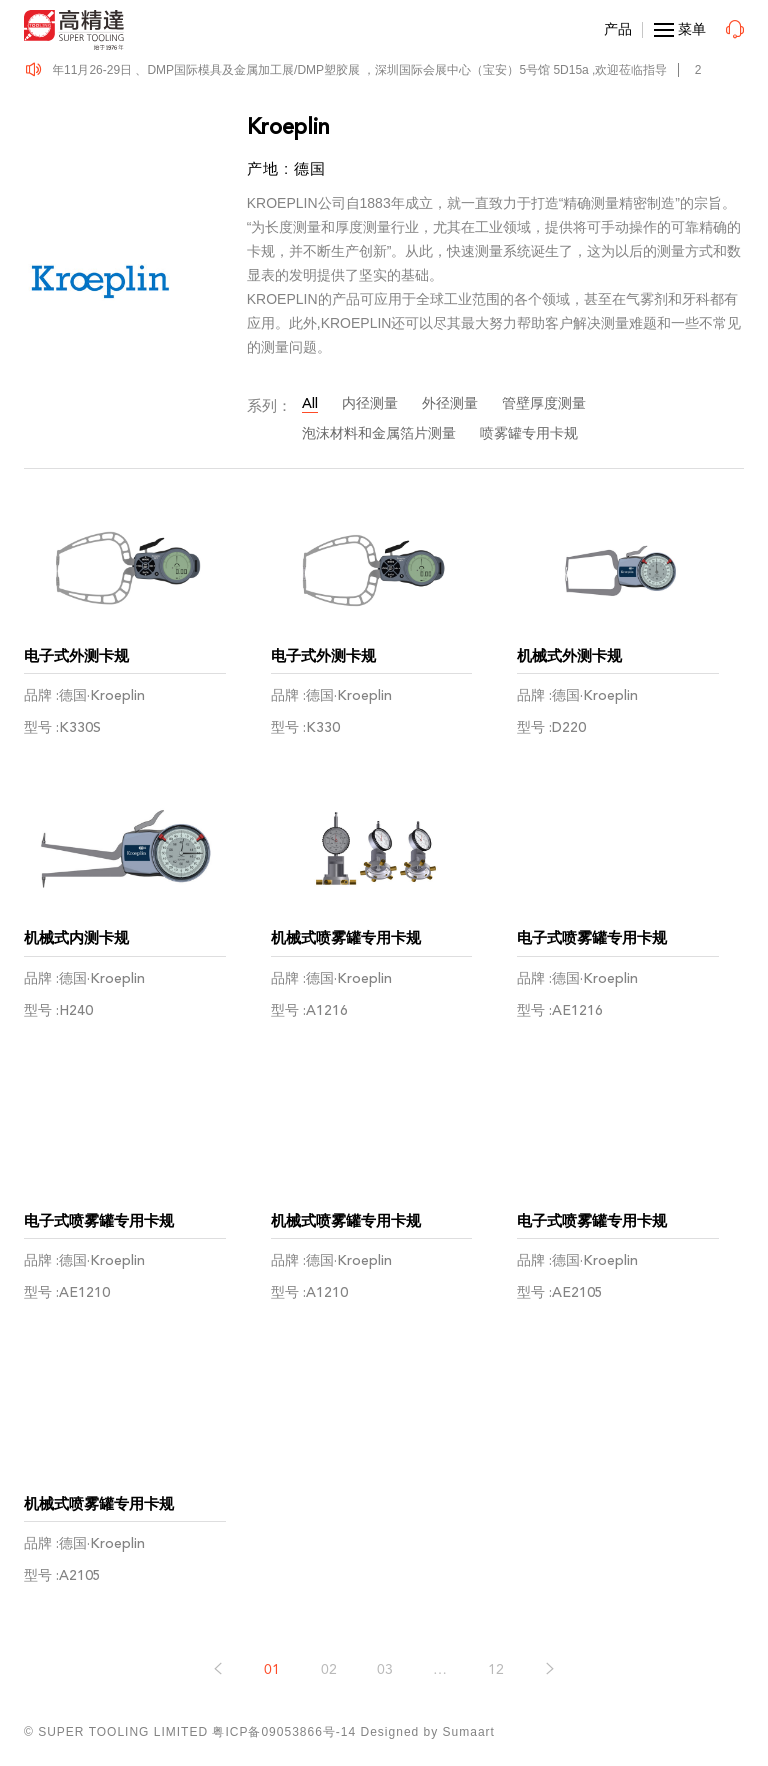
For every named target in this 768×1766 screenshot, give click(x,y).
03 (385, 1669)
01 (272, 1669)
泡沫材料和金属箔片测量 (379, 433)
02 (329, 1669)
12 (496, 1669)
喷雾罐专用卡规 (529, 433)
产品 (618, 29)
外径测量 (450, 403)
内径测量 (370, 403)
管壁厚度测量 (544, 403)
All (310, 403)
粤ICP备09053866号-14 (284, 1732)
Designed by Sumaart (428, 1732)
